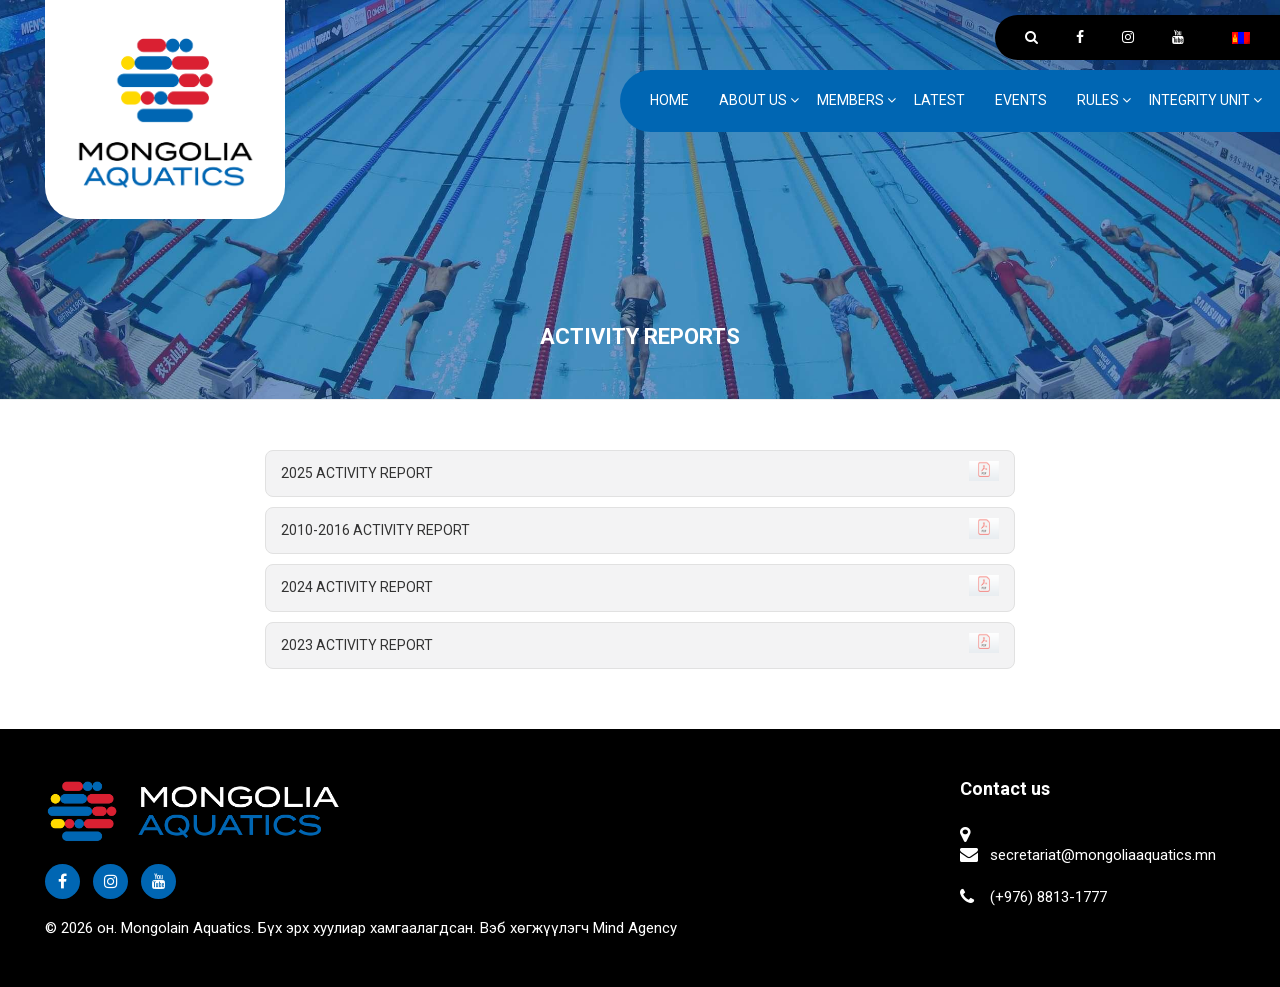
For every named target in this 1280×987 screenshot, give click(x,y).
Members (850, 100)
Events (1021, 100)
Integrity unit (1199, 100)
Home (669, 100)
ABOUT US (753, 100)
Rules (1098, 100)
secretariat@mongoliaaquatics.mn (1103, 855)
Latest (939, 100)
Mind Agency (635, 928)
